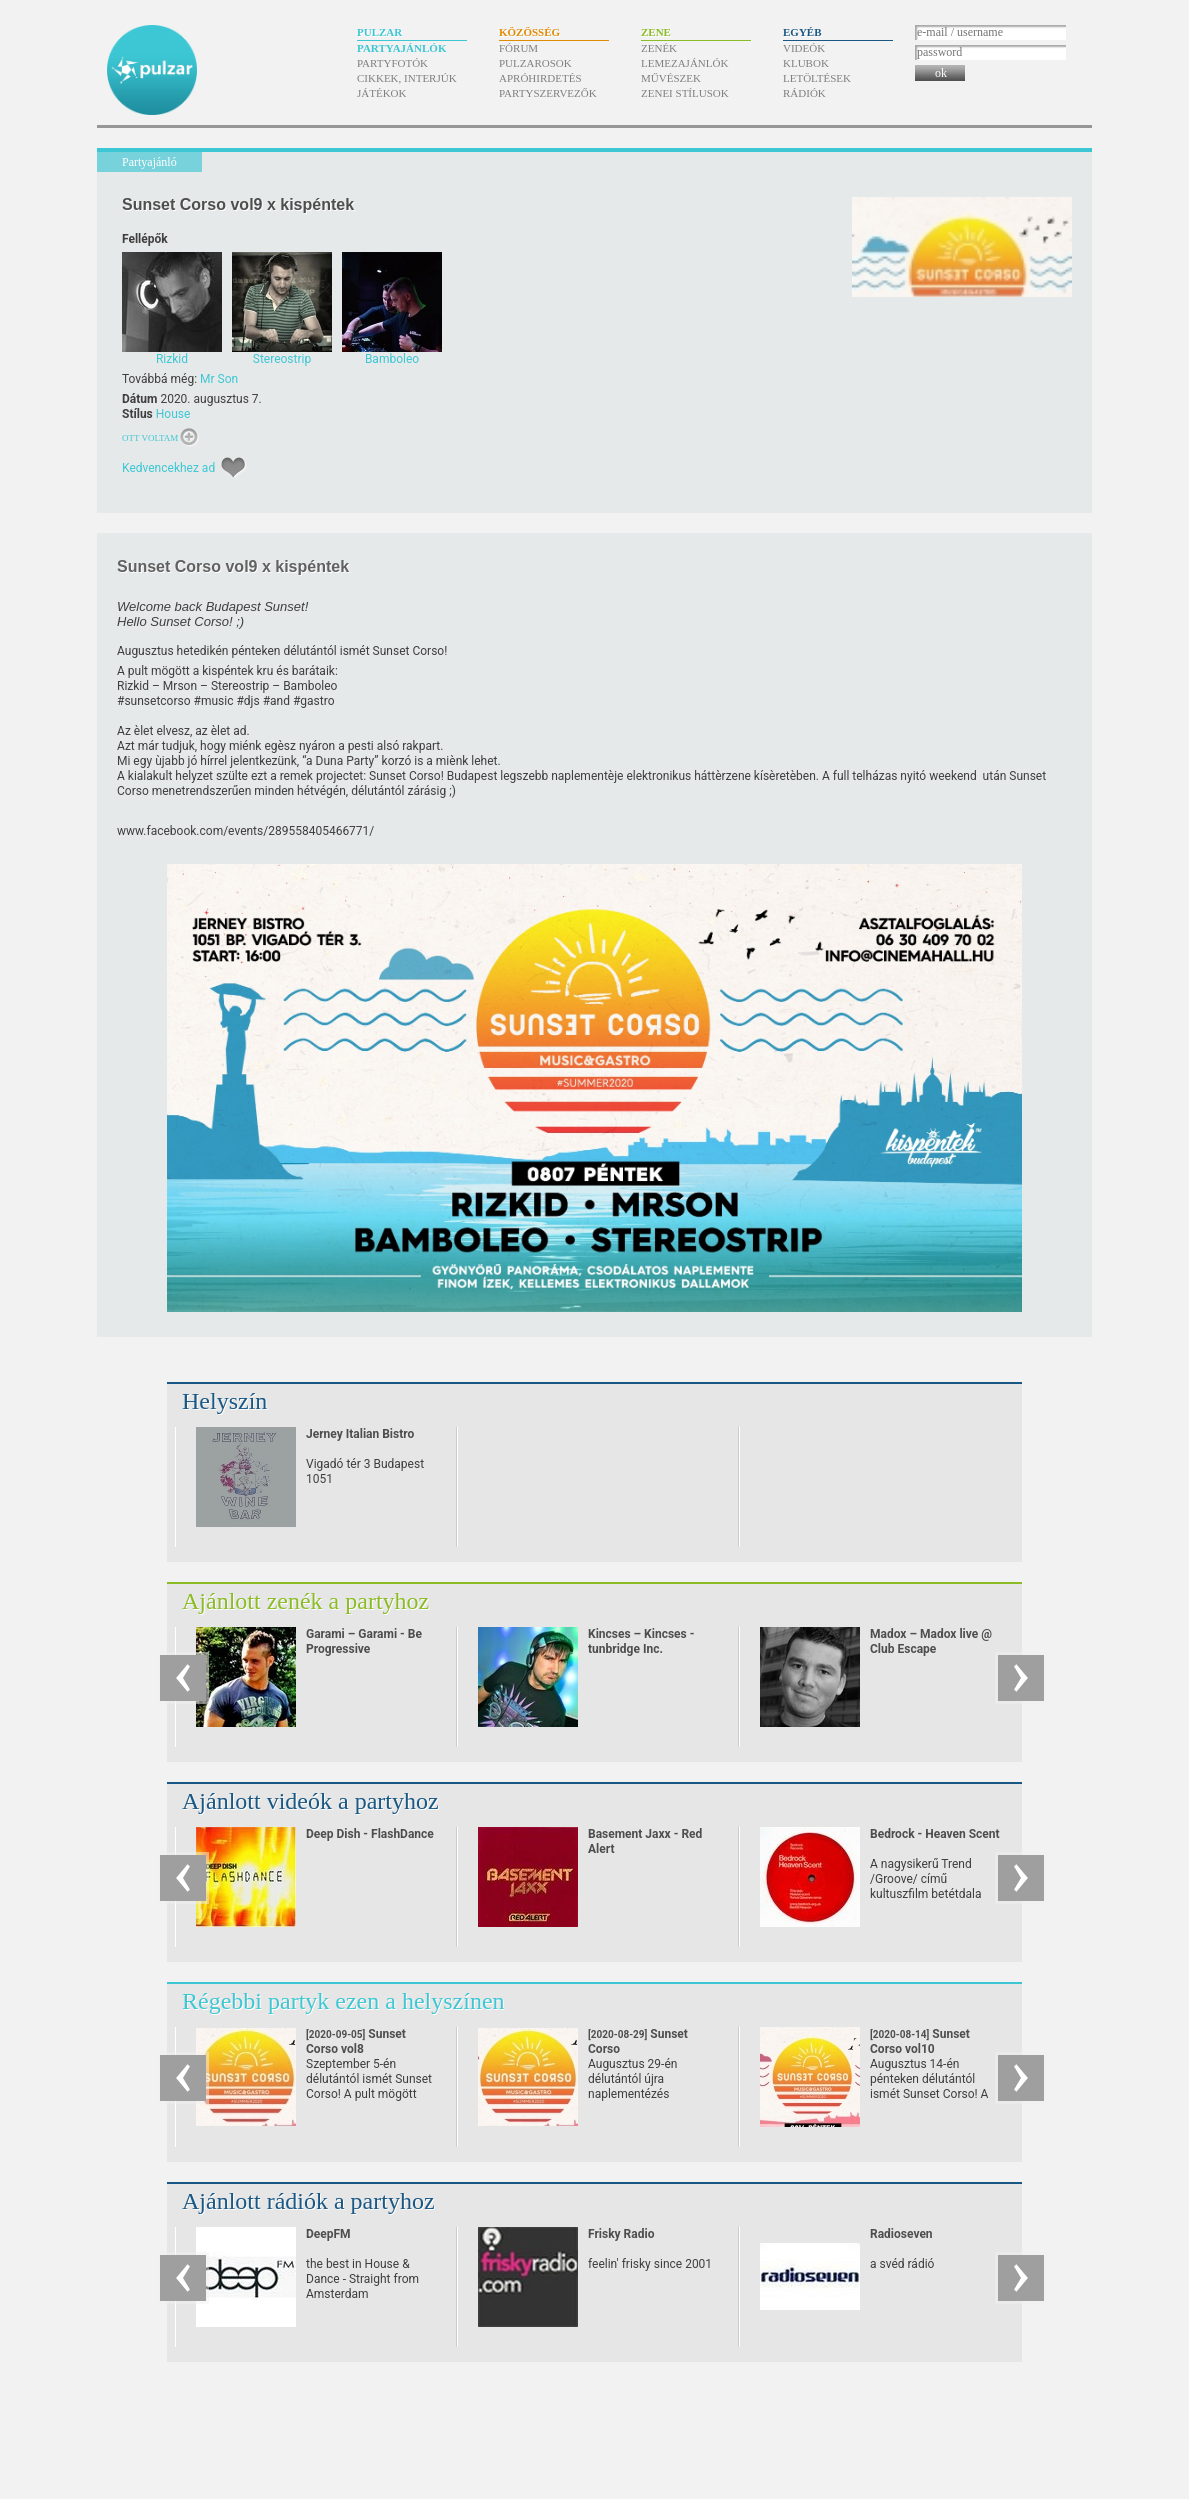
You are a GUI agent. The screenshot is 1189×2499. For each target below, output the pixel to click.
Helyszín (224, 1401)
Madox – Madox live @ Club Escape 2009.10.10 (931, 1649)
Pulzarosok (535, 63)
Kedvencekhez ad (168, 468)
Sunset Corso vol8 (356, 2049)
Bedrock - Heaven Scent (935, 1834)
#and (276, 701)
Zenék (659, 48)
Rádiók (804, 93)
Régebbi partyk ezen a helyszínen (343, 2001)
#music (214, 701)
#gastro (314, 701)
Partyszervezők (548, 93)
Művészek (671, 78)
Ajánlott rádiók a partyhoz (308, 2201)
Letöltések (817, 78)
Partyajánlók (401, 48)
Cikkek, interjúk (407, 78)
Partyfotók (392, 63)
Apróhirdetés (540, 78)
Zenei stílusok (685, 93)
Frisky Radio (621, 2234)
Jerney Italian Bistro (360, 1434)
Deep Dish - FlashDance (370, 1834)
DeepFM (328, 2234)
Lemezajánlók (684, 63)
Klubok (806, 63)
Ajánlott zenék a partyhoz (305, 1601)
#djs (247, 701)
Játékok (382, 93)
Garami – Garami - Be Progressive (364, 1641)
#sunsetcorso (154, 701)
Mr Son (219, 379)
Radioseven (901, 2234)
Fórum (518, 48)
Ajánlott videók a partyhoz (310, 1801)
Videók (804, 48)
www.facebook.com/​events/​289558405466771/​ (245, 831)
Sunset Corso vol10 (920, 2049)
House (173, 414)
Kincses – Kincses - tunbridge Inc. (641, 1641)
